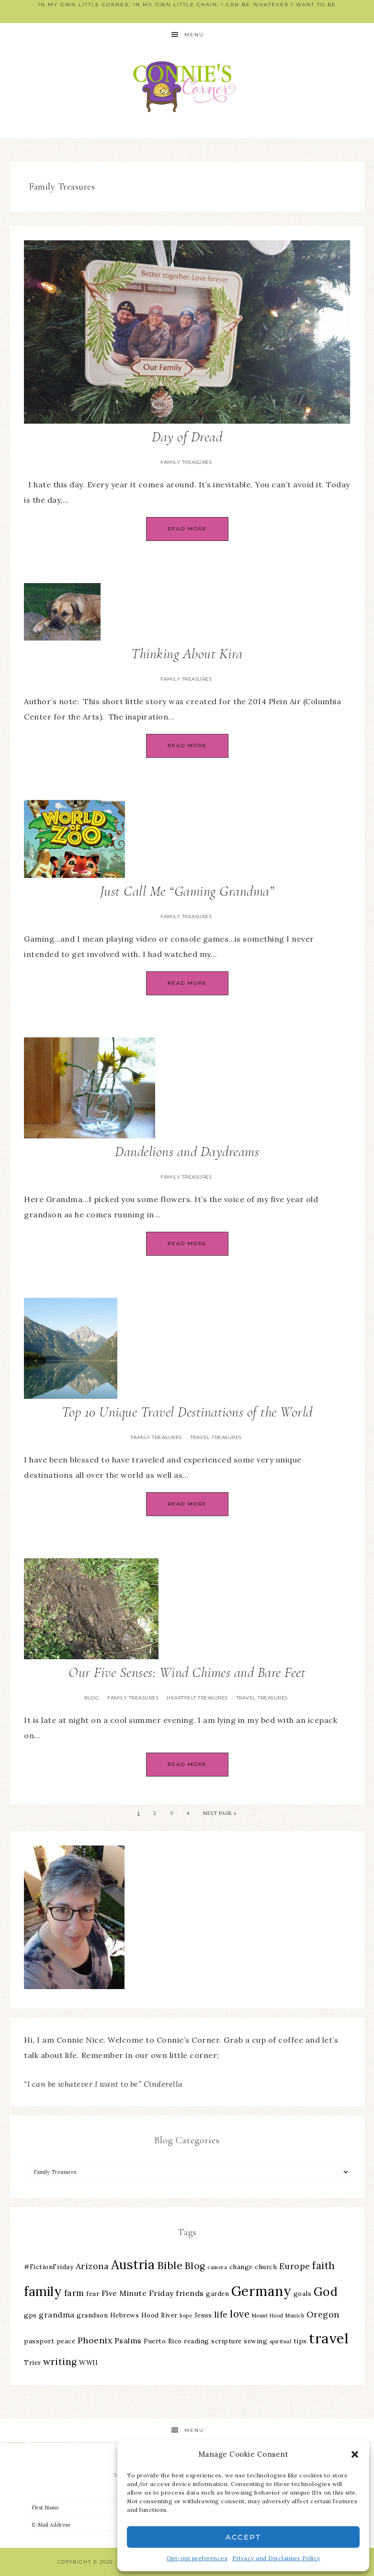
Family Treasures (186, 462)
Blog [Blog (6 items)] (195, 2266)
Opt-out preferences (197, 2558)
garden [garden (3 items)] (217, 2293)
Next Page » (220, 1813)
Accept (243, 2537)
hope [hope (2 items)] (186, 2315)
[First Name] (108, 2507)
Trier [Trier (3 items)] (32, 2362)
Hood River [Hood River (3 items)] (159, 2315)
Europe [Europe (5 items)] (294, 2266)
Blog (91, 1698)
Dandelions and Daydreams (187, 1151)
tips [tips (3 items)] (300, 2341)
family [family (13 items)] (43, 2291)
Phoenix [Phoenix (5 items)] (95, 2340)
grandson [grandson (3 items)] (92, 2315)
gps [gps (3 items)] (30, 2315)
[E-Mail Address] (108, 2525)
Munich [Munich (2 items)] (294, 2315)
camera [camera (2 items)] (217, 2267)
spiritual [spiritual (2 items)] (281, 2341)
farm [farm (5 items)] (74, 2292)
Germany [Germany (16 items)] (261, 2291)
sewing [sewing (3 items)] (255, 2341)
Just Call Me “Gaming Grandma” (187, 891)
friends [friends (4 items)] (190, 2293)
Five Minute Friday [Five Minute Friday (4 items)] (138, 2293)
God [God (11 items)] (326, 2291)
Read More (187, 529)
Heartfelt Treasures (197, 1698)
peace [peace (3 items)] (66, 2341)
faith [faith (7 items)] (323, 2265)
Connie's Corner (187, 86)
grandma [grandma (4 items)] (57, 2314)
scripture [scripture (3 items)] (226, 2341)
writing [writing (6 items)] (60, 2361)
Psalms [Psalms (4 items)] (128, 2340)
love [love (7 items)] (239, 2313)
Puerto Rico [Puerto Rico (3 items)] (163, 2341)
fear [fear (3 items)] (92, 2293)
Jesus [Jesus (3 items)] (203, 2315)
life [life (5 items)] (221, 2314)
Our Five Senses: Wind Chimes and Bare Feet (187, 1672)
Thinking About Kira (187, 654)
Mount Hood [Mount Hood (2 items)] (267, 2315)
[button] (355, 2454)
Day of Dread (187, 437)
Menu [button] (194, 35)
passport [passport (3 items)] (39, 2341)
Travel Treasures (216, 1437)
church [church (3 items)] (266, 2266)
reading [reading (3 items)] (196, 2341)
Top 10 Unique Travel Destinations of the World (187, 1412)
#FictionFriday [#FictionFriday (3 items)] (48, 2266)
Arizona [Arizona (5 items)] (92, 2266)
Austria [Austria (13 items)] (133, 2264)
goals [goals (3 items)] (303, 2293)
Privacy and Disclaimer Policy (276, 2558)
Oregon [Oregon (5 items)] (323, 2314)
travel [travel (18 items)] (329, 2338)
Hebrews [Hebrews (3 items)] (124, 2315)
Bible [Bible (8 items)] (170, 2265)
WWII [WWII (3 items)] (88, 2362)
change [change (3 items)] (241, 2266)
